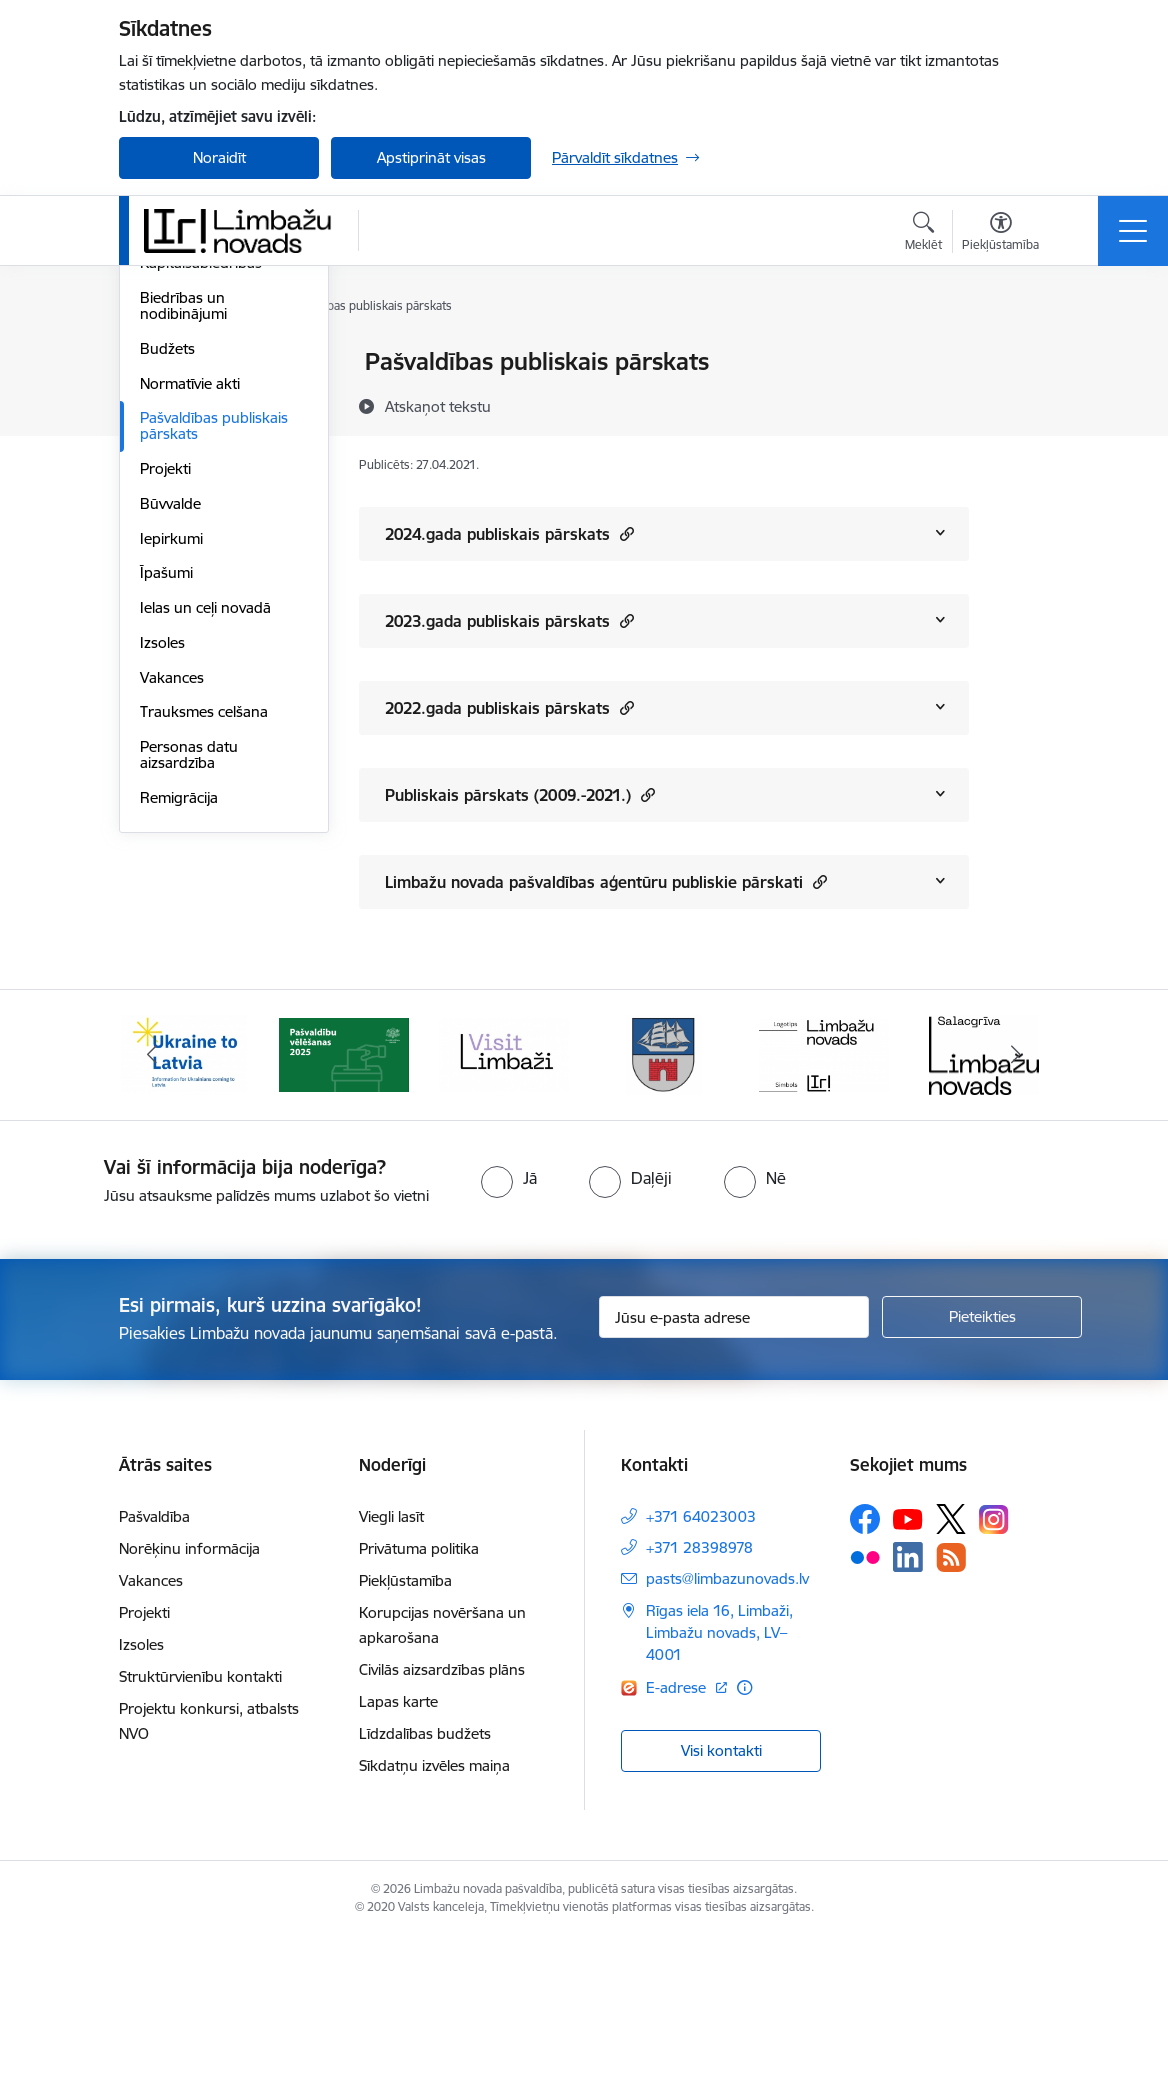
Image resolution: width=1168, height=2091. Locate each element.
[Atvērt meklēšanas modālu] (923, 234)
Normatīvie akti (190, 622)
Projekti (165, 707)
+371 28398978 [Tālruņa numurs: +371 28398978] (699, 1701)
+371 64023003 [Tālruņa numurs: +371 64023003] (701, 1670)
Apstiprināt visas (431, 157)
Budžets (167, 587)
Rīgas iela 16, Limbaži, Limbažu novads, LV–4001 (719, 1786)
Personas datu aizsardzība (189, 993)
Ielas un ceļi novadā (205, 846)
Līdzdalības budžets (425, 1887)
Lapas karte (398, 1855)
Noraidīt (219, 157)
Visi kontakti (721, 1903)
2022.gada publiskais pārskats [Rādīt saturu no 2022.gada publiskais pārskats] (509, 707)
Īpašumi (166, 812)
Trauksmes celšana (204, 951)
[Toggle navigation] (1133, 231)
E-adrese (678, 1841)
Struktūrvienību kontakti (200, 1830)
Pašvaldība (154, 1670)
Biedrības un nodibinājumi (183, 544)
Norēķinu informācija (189, 1702)
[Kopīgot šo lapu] (1021, 403)
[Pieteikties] (982, 1471)
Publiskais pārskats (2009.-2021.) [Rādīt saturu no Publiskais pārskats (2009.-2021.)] (520, 794)
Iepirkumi (171, 777)
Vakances (172, 916)
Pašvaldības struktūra (212, 432)
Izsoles (162, 881)
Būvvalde (170, 742)
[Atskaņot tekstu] (438, 406)
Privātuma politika (419, 1702)
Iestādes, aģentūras (206, 467)
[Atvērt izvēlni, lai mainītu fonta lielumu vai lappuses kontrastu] (1000, 234)
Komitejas (172, 397)
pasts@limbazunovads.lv (727, 1732)
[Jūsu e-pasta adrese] (734, 1471)
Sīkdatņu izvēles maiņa (434, 1919)
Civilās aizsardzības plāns (442, 1823)
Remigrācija (179, 1036)
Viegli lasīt (391, 1670)
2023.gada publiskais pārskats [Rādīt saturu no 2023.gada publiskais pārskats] (509, 620)
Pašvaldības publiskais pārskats (214, 665)
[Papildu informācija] (744, 1841)
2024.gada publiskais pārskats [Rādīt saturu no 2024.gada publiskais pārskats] (509, 533)
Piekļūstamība (405, 1734)
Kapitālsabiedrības (201, 502)
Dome (160, 363)
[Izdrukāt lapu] (1021, 353)
